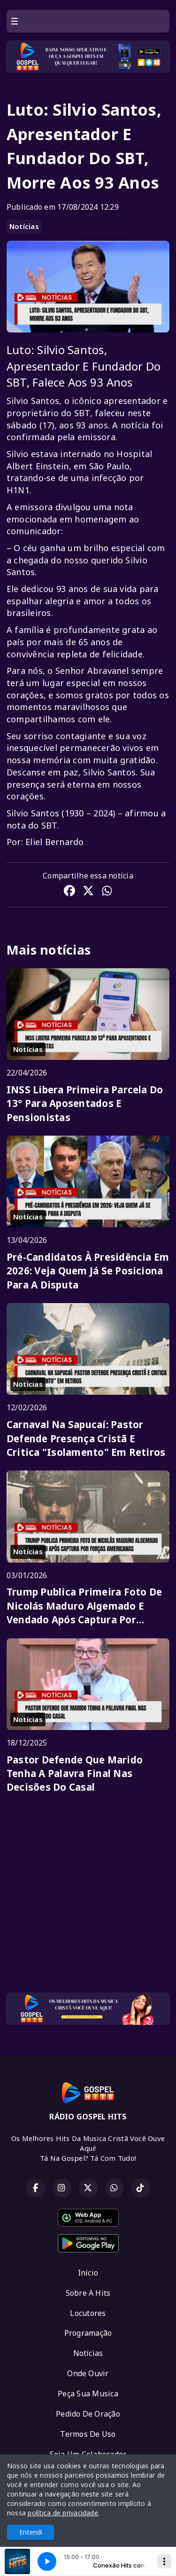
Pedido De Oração (88, 2414)
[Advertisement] (88, 1897)
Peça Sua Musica (88, 2393)
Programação (88, 2333)
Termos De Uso (87, 2434)
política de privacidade (63, 2512)
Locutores (88, 2313)
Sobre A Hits (88, 2293)
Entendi (30, 2532)
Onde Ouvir (87, 2373)
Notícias (24, 226)
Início (88, 2273)
